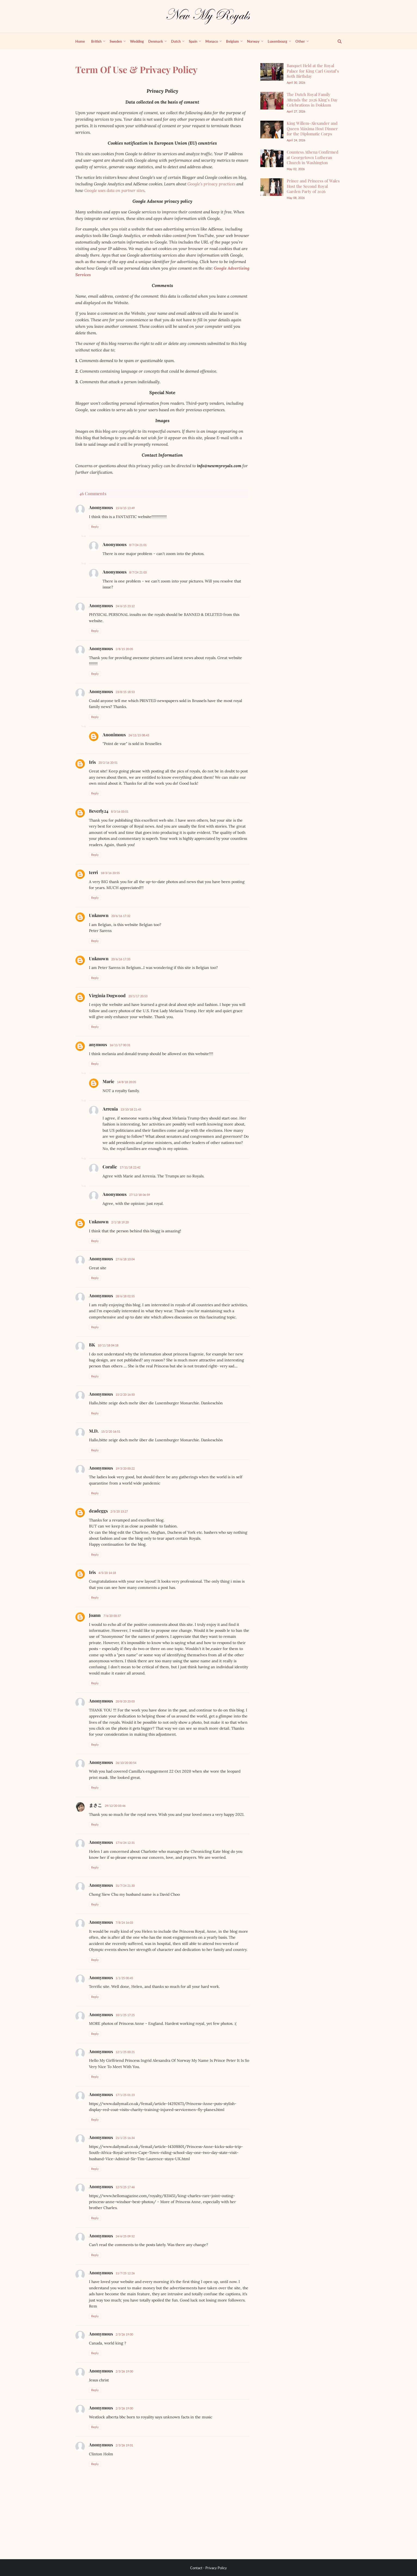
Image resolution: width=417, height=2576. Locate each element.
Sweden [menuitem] (116, 41)
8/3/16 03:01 (119, 811)
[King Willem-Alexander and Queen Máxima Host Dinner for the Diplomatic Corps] (271, 129)
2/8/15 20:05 (124, 649)
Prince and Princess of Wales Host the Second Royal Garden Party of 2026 (313, 186)
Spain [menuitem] (193, 41)
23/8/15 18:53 (125, 692)
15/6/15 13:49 (125, 508)
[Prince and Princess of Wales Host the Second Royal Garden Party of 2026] (271, 187)
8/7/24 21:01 (138, 545)
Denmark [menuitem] (155, 41)
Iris (92, 762)
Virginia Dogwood (107, 995)
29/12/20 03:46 (115, 1805)
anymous (98, 1044)
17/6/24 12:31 (125, 1842)
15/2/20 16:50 (125, 1394)
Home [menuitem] (80, 41)
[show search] (336, 41)
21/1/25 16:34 (125, 2138)
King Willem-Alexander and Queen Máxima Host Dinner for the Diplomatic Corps (312, 128)
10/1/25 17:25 (125, 2015)
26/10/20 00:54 (126, 1762)
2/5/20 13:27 (119, 1511)
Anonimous (114, 734)
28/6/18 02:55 (125, 1296)
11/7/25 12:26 (125, 2273)
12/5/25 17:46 (125, 2187)
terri (93, 872)
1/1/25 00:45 (124, 1978)
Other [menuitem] (300, 41)
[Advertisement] (301, 291)
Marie (108, 1081)
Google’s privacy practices (211, 183)
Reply (95, 526)
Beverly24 (98, 811)
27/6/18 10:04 (125, 1259)
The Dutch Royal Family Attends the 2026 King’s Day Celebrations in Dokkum (312, 100)
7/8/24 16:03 (124, 1922)
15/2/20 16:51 (110, 1431)
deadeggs (98, 1511)
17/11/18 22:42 (130, 1167)
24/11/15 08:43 (138, 735)
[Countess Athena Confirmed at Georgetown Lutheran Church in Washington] (271, 158)
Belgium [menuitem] (232, 41)
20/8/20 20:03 (125, 1701)
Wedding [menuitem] (137, 41)
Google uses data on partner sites (114, 190)
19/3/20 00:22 (125, 1468)
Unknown (99, 915)
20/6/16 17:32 (120, 916)
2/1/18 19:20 (120, 1222)
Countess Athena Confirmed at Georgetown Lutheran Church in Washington (312, 157)
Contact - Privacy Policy (208, 2568)
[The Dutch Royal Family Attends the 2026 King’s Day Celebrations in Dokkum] (271, 101)
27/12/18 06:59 (139, 1194)
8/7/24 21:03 (138, 572)
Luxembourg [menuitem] (277, 41)
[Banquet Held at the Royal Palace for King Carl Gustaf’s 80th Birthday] (271, 72)
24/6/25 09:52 (125, 2236)
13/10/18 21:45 (131, 1109)
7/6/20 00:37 (112, 1615)
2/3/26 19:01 (124, 2445)
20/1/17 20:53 (137, 996)
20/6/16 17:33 (120, 959)
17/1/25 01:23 (125, 2095)
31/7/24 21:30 (125, 1885)
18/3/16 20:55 (110, 873)
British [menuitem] (96, 41)
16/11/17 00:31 (120, 1045)
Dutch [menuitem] (176, 41)
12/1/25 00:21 (125, 2052)
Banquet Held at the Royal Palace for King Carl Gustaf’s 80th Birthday (313, 71)
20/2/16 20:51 (108, 762)
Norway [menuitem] (253, 41)
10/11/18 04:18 (108, 1345)
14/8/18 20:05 (126, 1082)
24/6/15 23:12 (125, 606)
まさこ (95, 1805)
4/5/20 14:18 (107, 1572)
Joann (95, 1615)
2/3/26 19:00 (124, 2334)
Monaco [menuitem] (211, 41)
